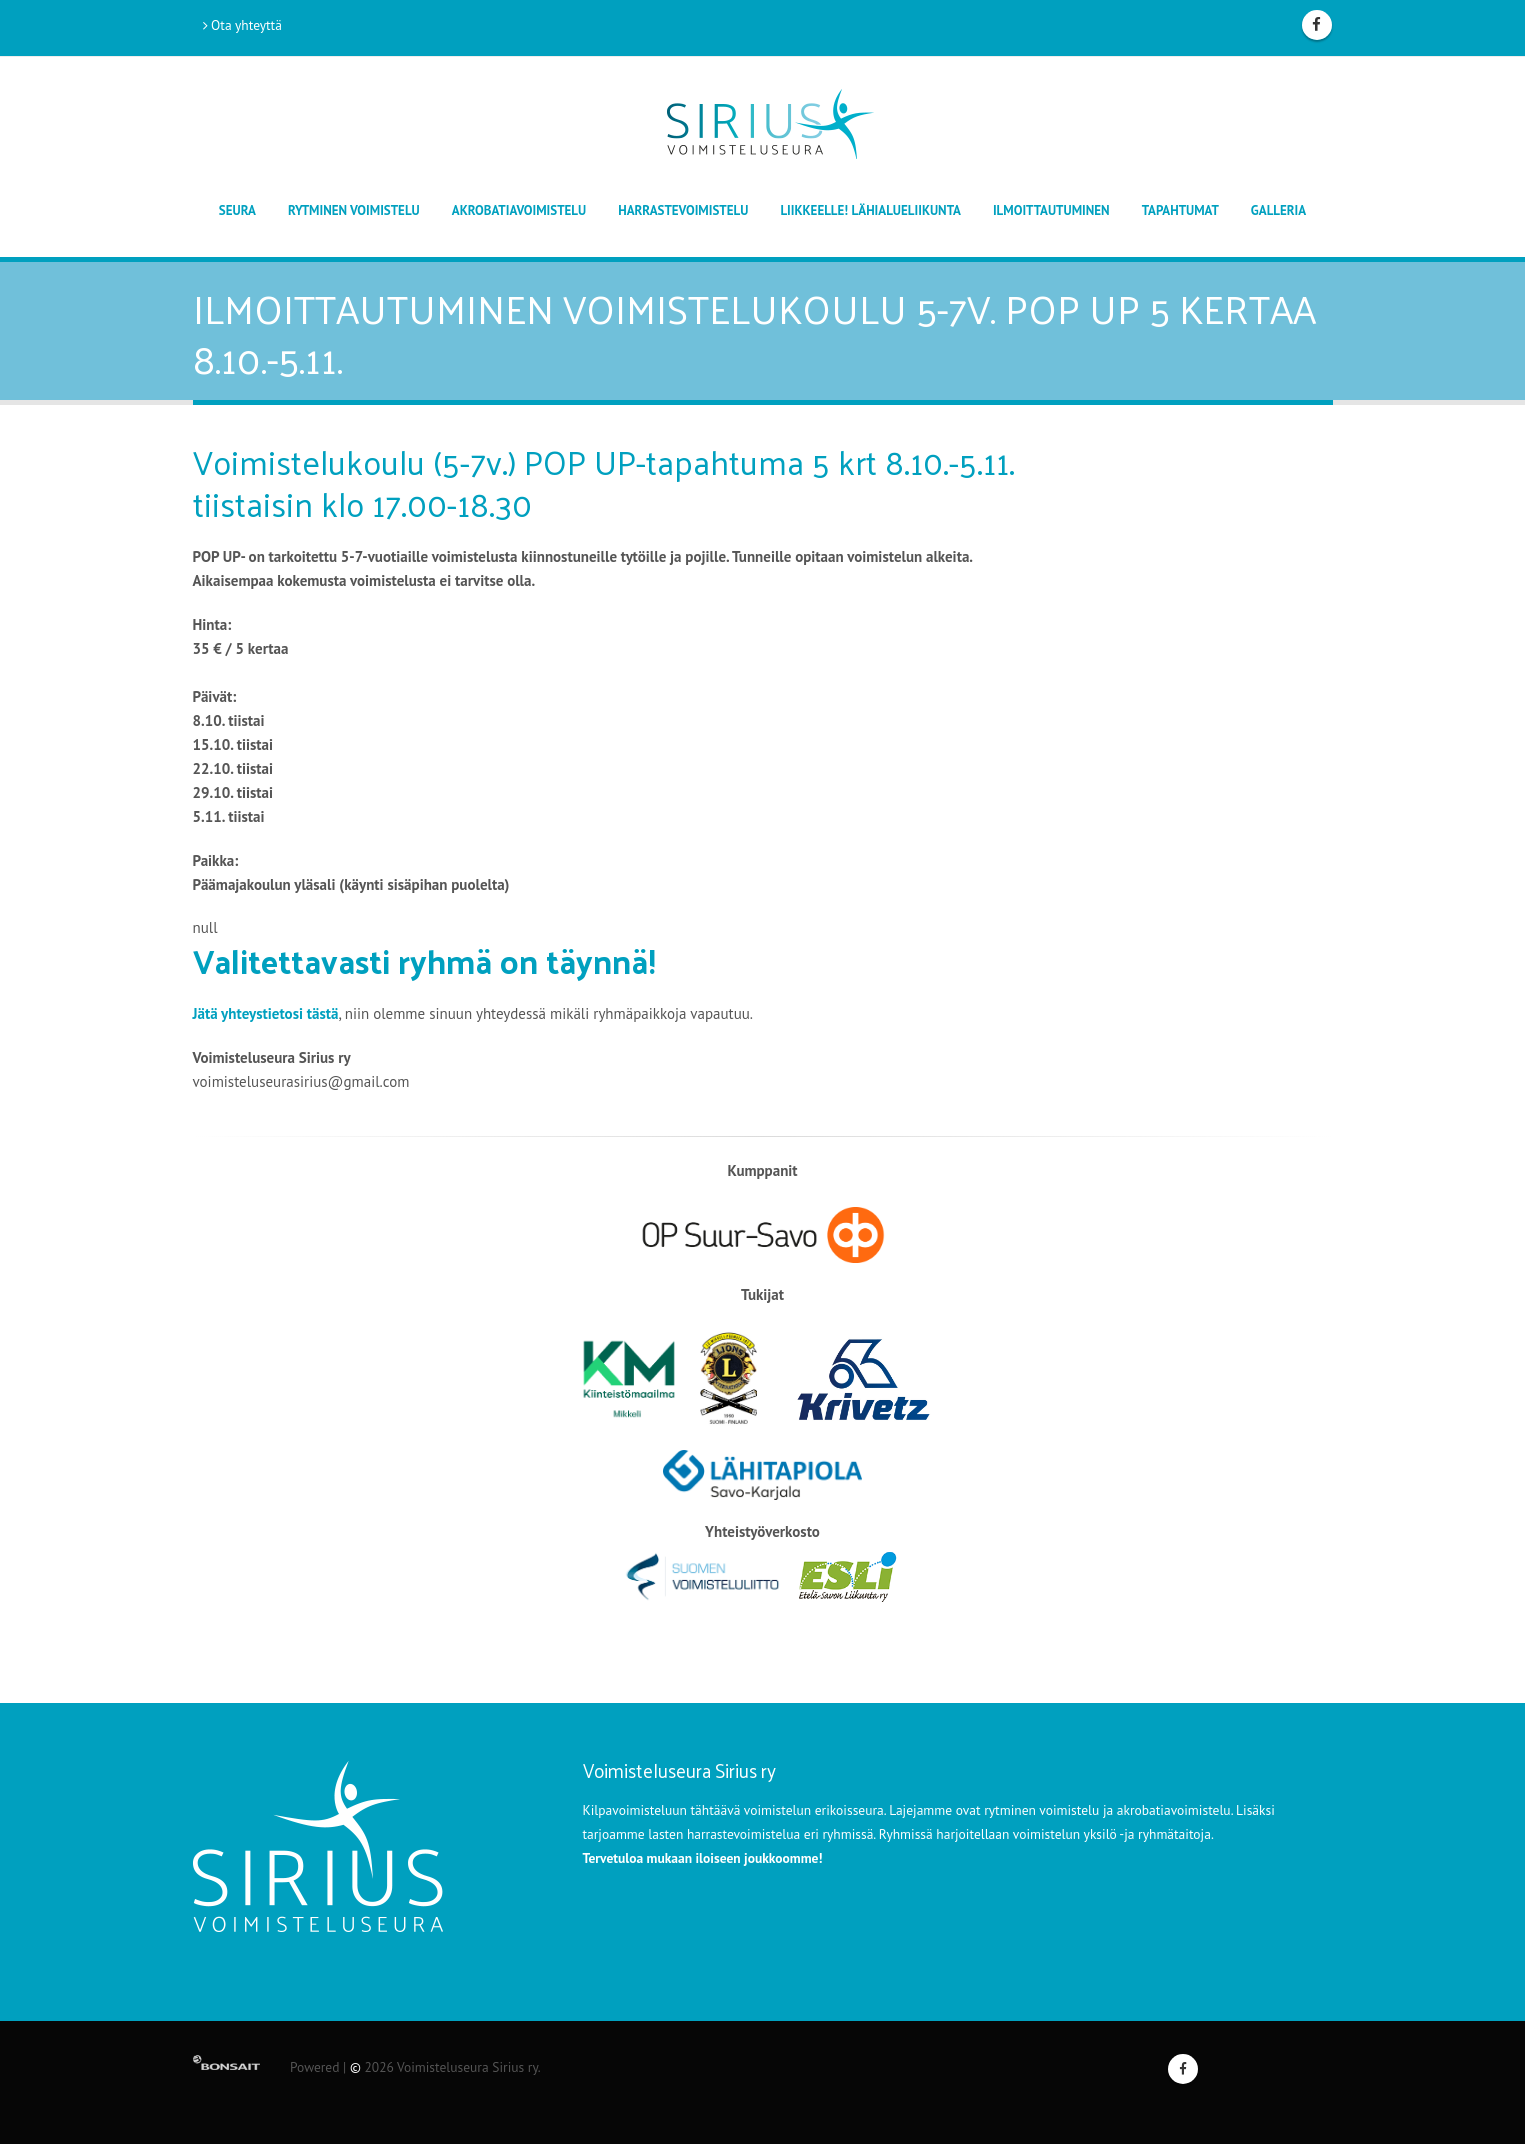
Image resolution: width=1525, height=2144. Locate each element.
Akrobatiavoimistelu (519, 210)
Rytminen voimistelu (354, 210)
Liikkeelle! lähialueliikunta (870, 210)
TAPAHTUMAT (1180, 210)
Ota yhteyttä (242, 25)
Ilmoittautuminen (1051, 210)
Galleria (1278, 210)
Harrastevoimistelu (683, 210)
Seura (237, 210)
